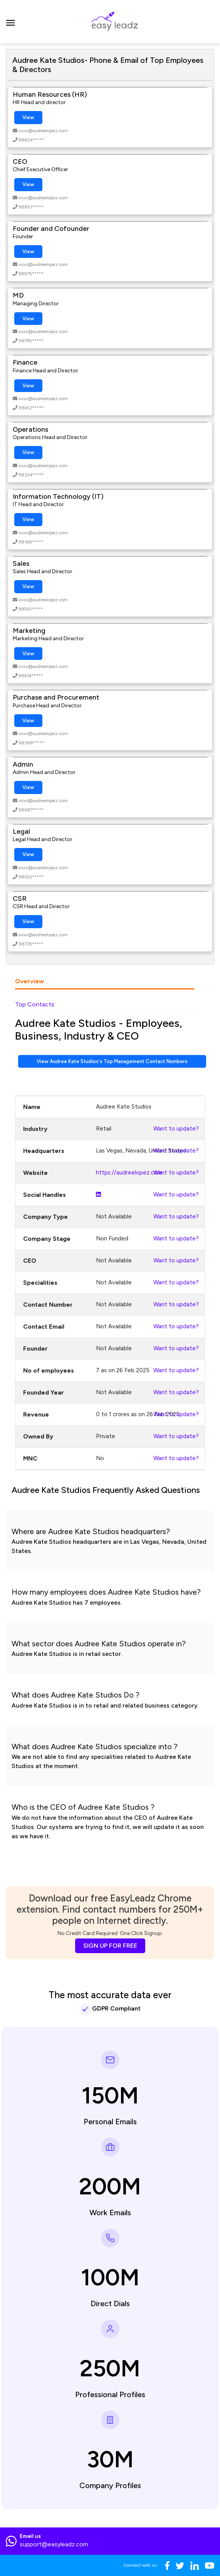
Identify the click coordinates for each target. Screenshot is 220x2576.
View (28, 117)
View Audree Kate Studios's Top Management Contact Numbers (112, 1061)
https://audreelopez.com (129, 1172)
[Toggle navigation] (10, 21)
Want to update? (176, 1128)
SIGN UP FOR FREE (110, 1945)
